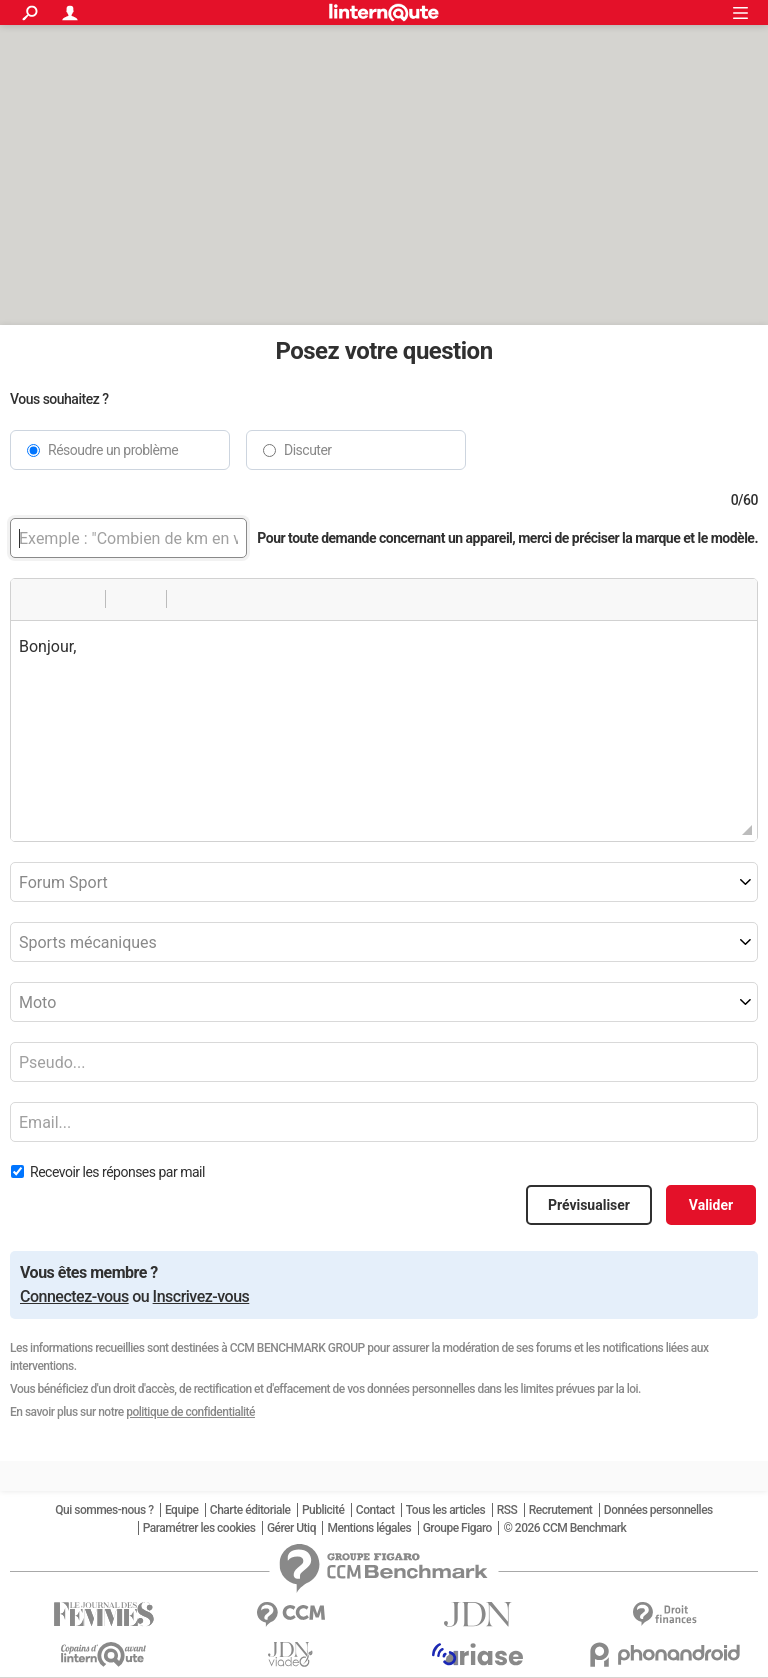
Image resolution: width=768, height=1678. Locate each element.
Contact (375, 1510)
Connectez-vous (74, 1296)
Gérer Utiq (291, 1528)
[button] (33, 599)
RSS (507, 1510)
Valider (711, 1205)
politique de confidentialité (190, 1412)
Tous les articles (445, 1510)
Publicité (323, 1510)
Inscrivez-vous (201, 1296)
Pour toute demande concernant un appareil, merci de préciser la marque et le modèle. (507, 537)
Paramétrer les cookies (199, 1528)
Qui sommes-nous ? (104, 1510)
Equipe (181, 1510)
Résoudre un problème (113, 450)
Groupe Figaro (457, 1528)
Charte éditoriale (250, 1510)
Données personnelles (658, 1510)
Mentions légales (369, 1528)
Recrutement (561, 1510)
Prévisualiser (589, 1205)
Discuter (308, 450)
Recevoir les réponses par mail (117, 1172)
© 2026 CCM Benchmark (564, 1528)
